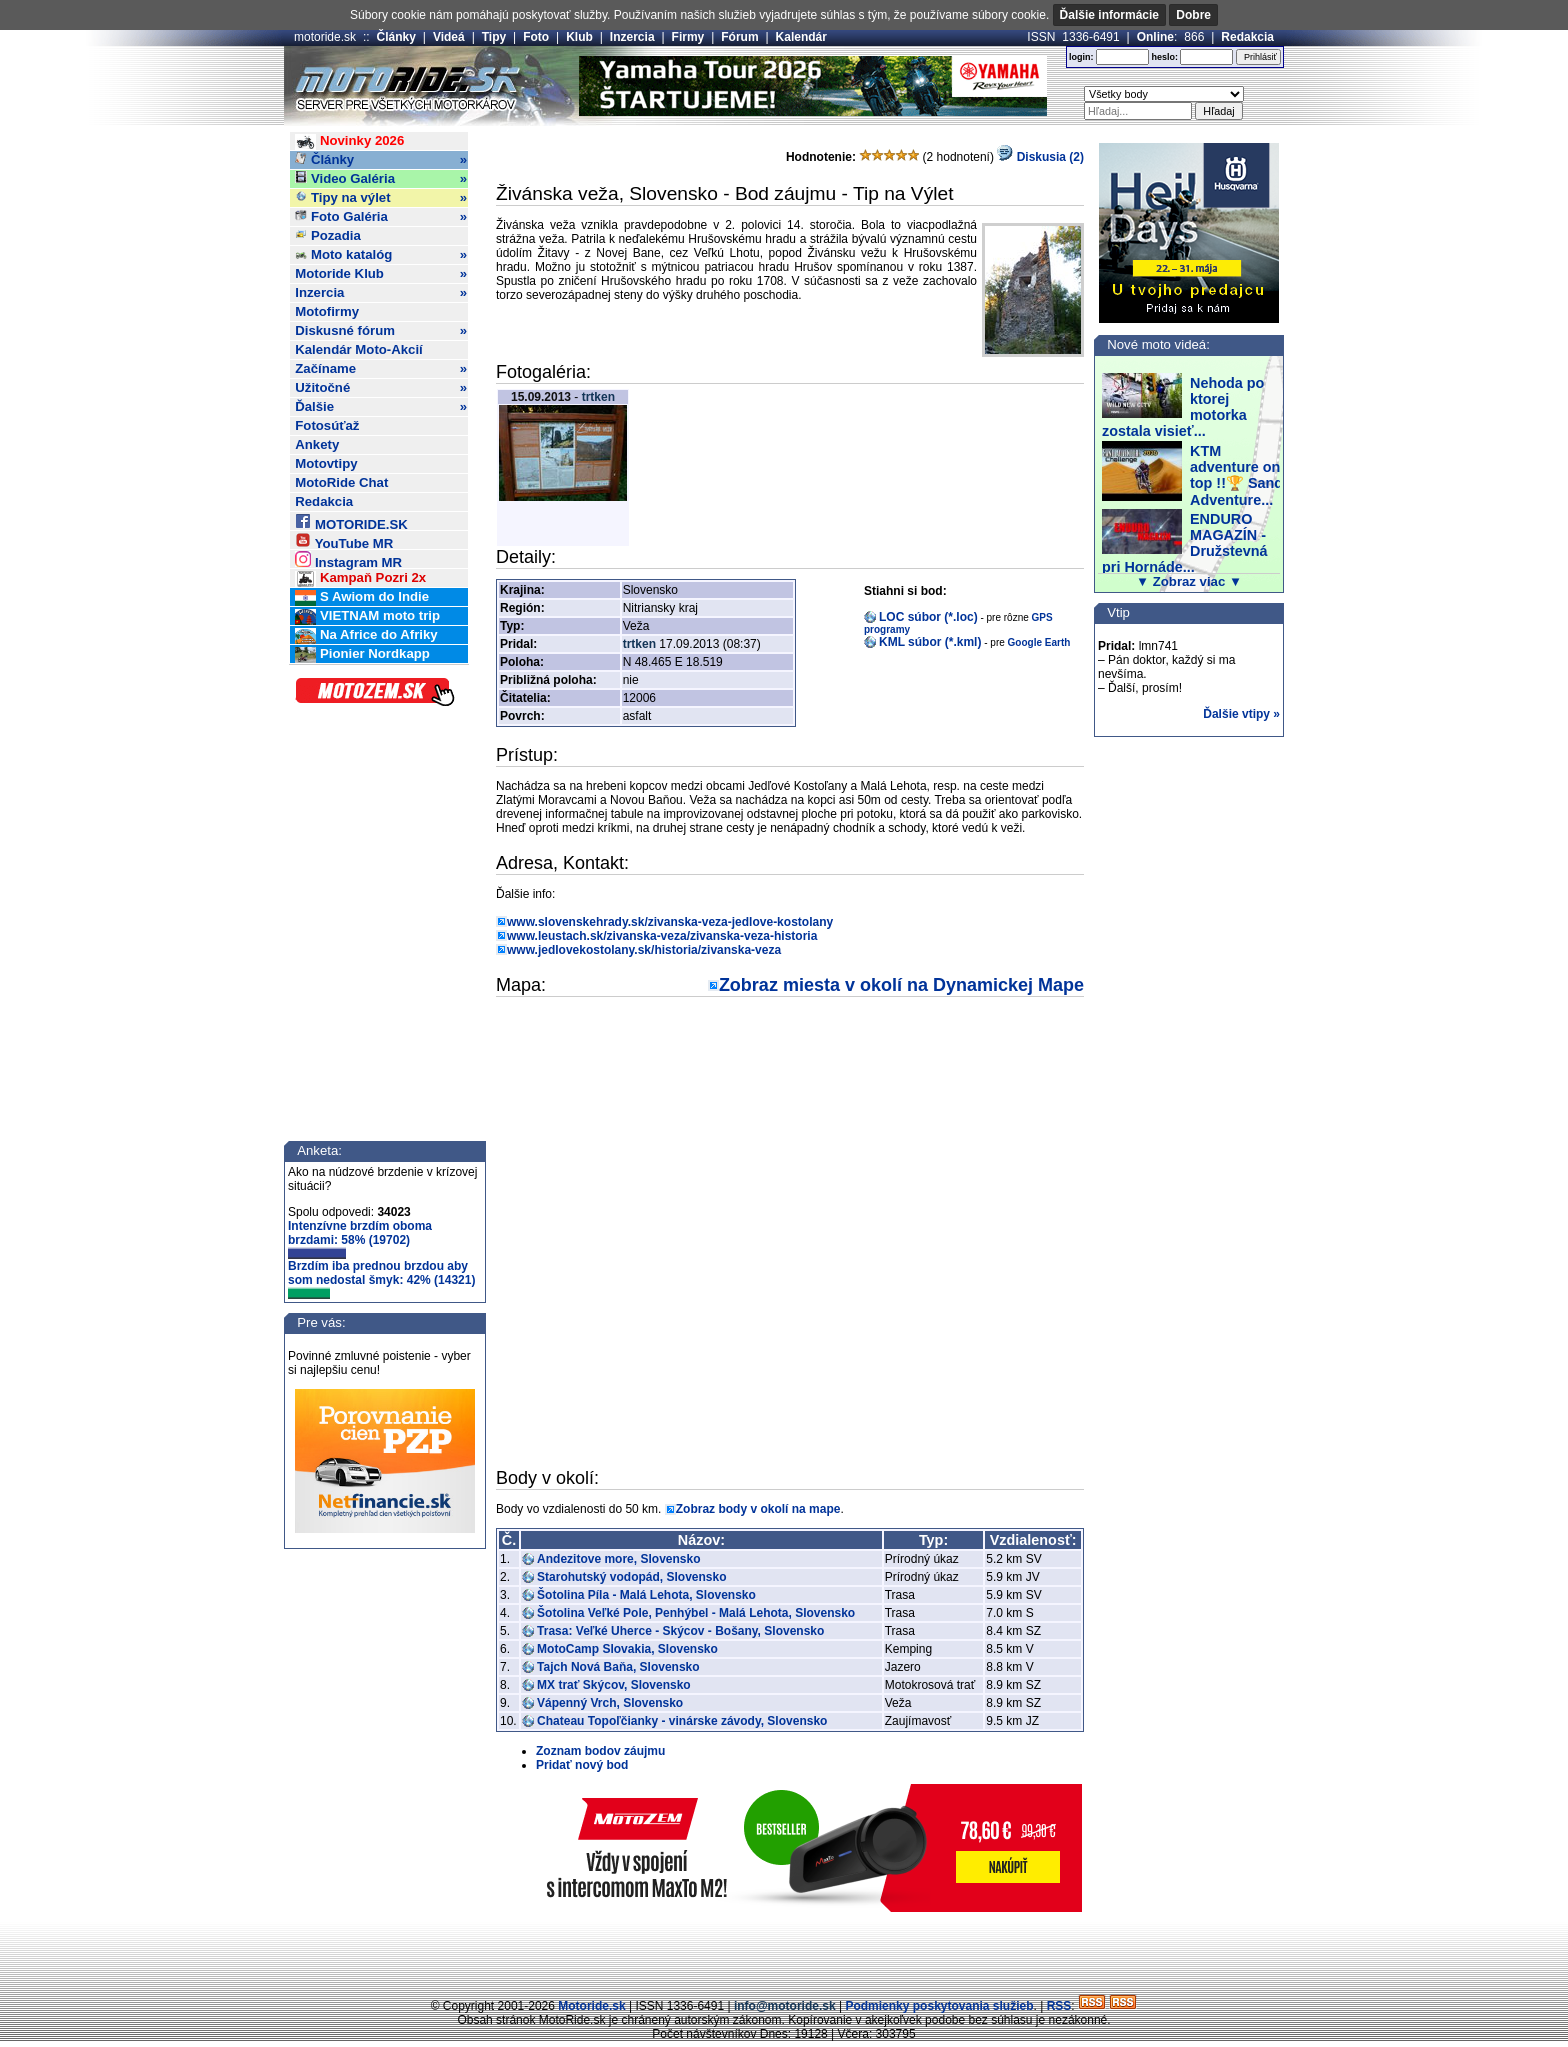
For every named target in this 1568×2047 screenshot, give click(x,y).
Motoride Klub (381, 274)
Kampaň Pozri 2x (360, 578)
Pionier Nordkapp (362, 654)
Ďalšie (381, 407)
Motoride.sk (591, 2006)
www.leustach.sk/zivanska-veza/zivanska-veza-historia (662, 936)
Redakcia (1247, 37)
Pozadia (328, 235)
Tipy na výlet (381, 198)
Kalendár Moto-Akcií (359, 349)
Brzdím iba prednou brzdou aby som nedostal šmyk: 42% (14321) (381, 1279)
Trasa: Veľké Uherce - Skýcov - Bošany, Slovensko (680, 1631)
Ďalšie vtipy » (1241, 714)
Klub (579, 37)
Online (1155, 37)
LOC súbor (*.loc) (928, 617)
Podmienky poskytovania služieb (939, 2006)
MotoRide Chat (341, 482)
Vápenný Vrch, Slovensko (610, 1703)
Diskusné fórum (381, 331)
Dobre (1193, 15)
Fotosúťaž (327, 425)
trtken (598, 397)
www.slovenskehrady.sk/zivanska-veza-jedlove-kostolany (670, 922)
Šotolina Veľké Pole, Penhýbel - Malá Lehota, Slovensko (696, 1613)
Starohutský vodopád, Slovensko (631, 1577)
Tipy (494, 37)
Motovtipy (326, 463)
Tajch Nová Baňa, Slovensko (618, 1667)
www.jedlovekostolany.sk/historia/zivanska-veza (644, 950)
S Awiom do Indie (362, 597)
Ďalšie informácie (1109, 15)
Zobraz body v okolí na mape (758, 1509)
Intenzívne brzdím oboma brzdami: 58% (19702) (360, 1239)
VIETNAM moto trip (367, 616)
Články (396, 37)
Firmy (688, 37)
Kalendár (801, 37)
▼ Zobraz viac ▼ (1189, 581)
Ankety (317, 444)
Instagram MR (348, 559)
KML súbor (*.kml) (930, 642)
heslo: (1164, 57)
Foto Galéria (381, 217)
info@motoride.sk (785, 2006)
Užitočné (381, 388)
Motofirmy (327, 311)
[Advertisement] (784, 1952)
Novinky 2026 (349, 141)
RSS (1059, 2006)
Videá (449, 37)
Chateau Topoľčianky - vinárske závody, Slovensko (682, 1721)
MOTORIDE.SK (351, 521)
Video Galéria (381, 179)
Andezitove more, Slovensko (618, 1559)
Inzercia (632, 37)
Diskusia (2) (1040, 157)
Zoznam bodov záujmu (600, 1751)
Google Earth (1039, 642)
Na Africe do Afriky (366, 635)
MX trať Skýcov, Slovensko (614, 1685)
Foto (536, 37)
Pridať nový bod (582, 1765)
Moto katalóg (381, 255)
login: (1081, 57)
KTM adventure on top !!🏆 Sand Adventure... (1236, 475)
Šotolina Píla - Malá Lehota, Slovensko (646, 1595)
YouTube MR (344, 540)
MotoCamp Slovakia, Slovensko (627, 1649)
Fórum (739, 37)
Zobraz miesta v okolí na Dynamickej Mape (901, 985)
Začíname (381, 369)
